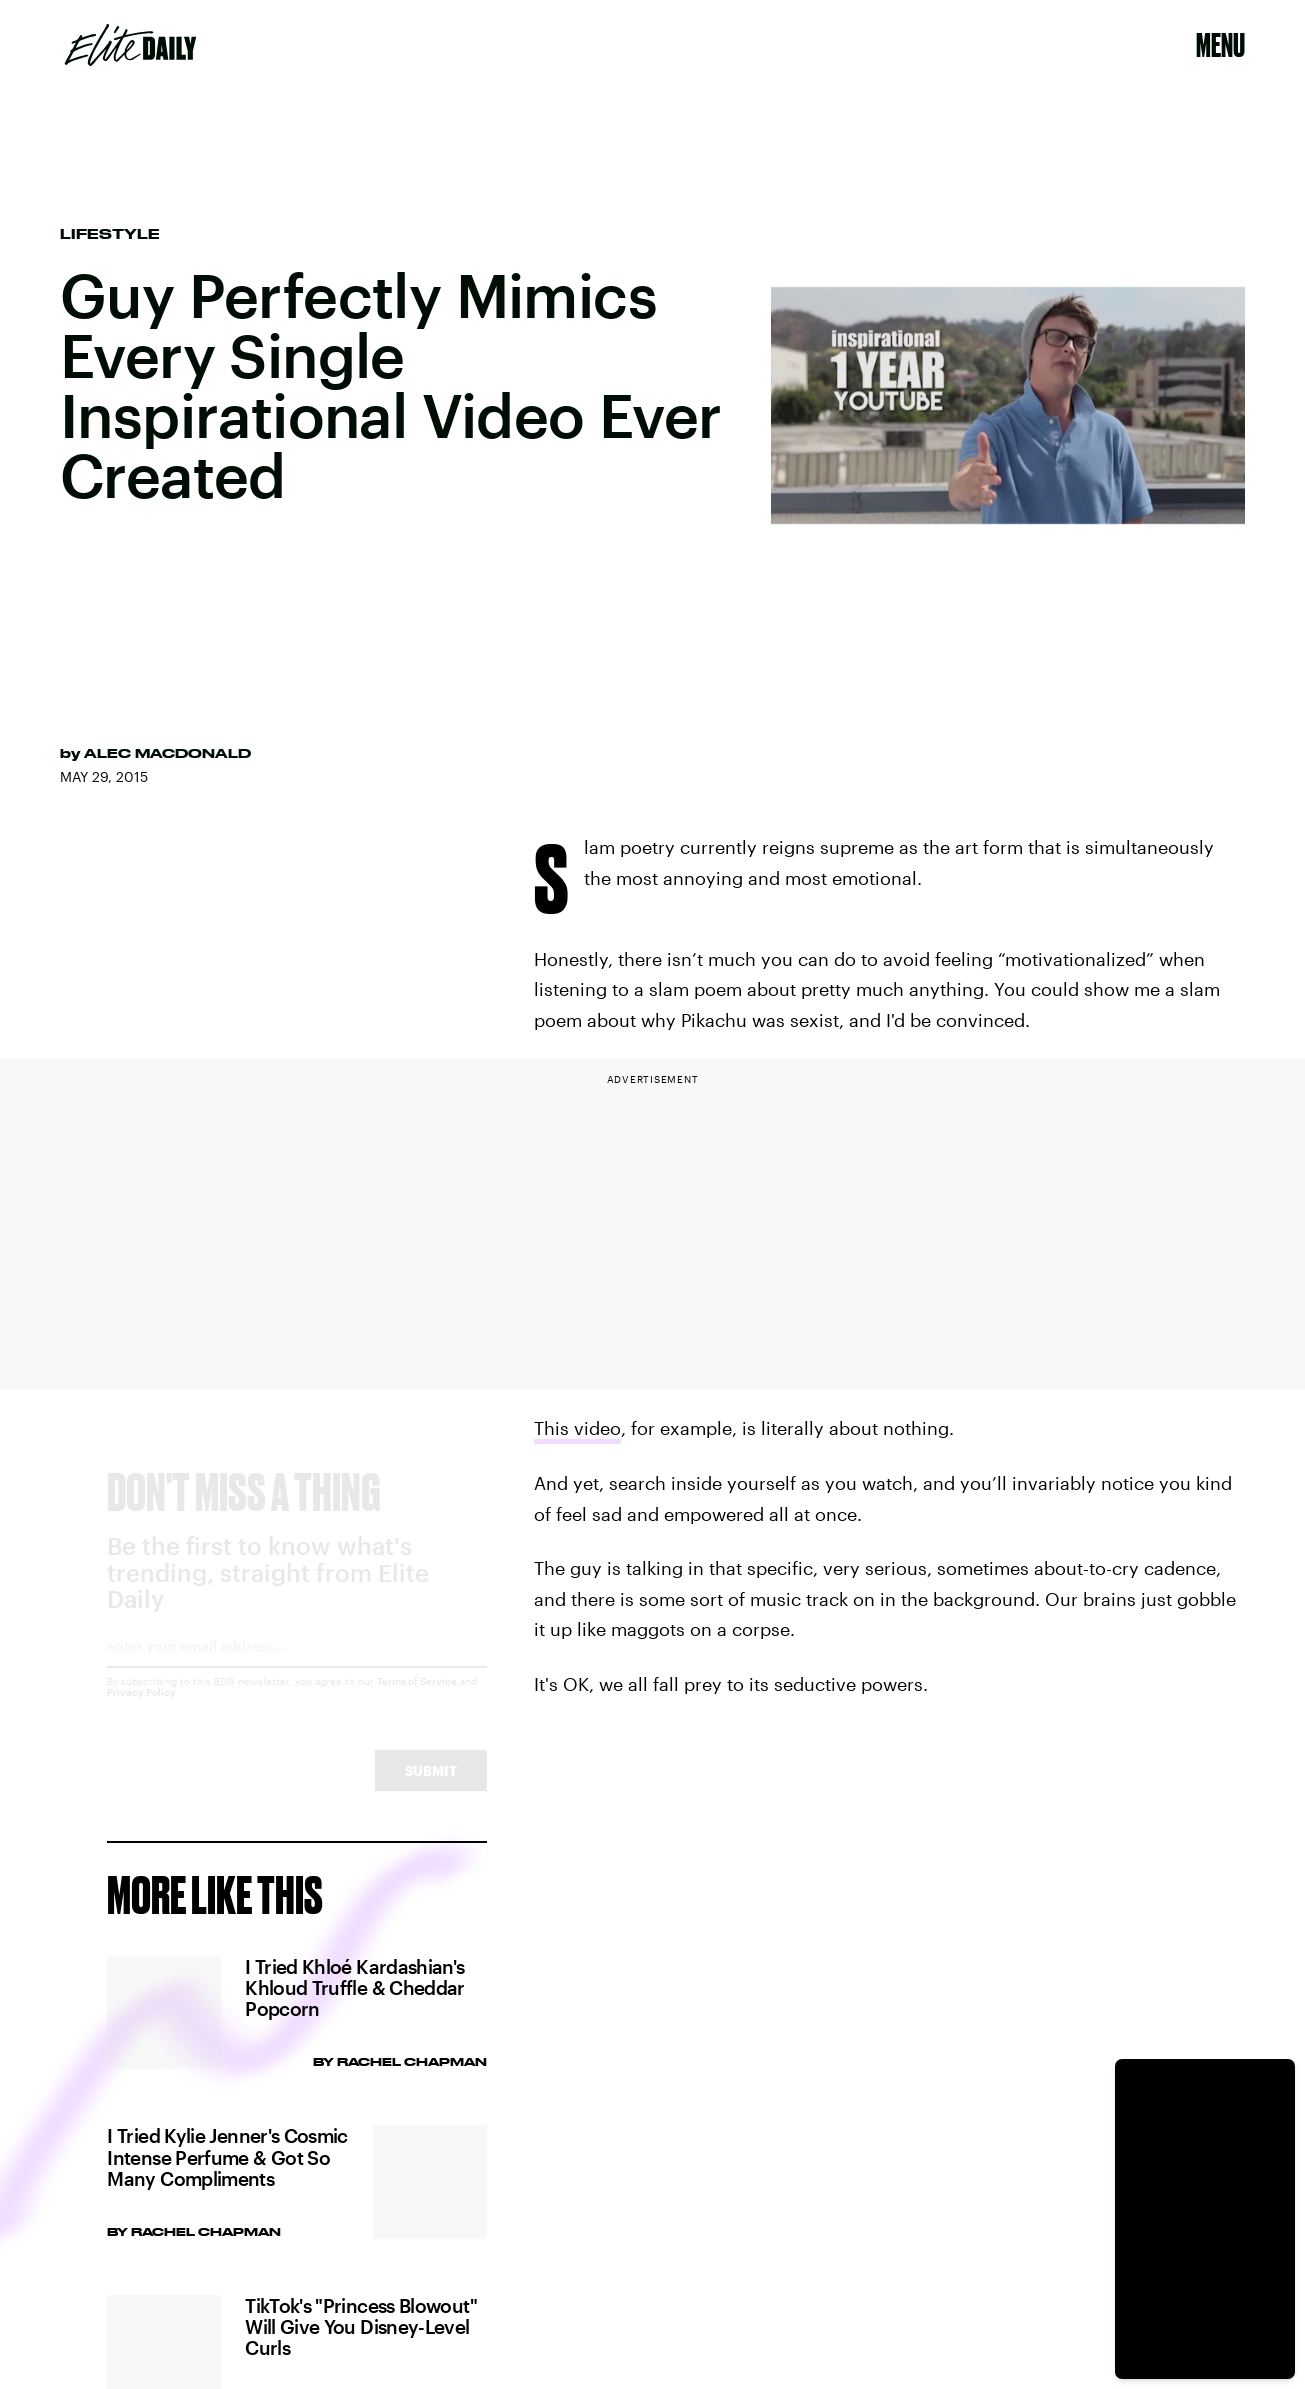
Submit (431, 1788)
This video (577, 1428)
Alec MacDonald (167, 753)
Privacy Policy (141, 1710)
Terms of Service (417, 1699)
